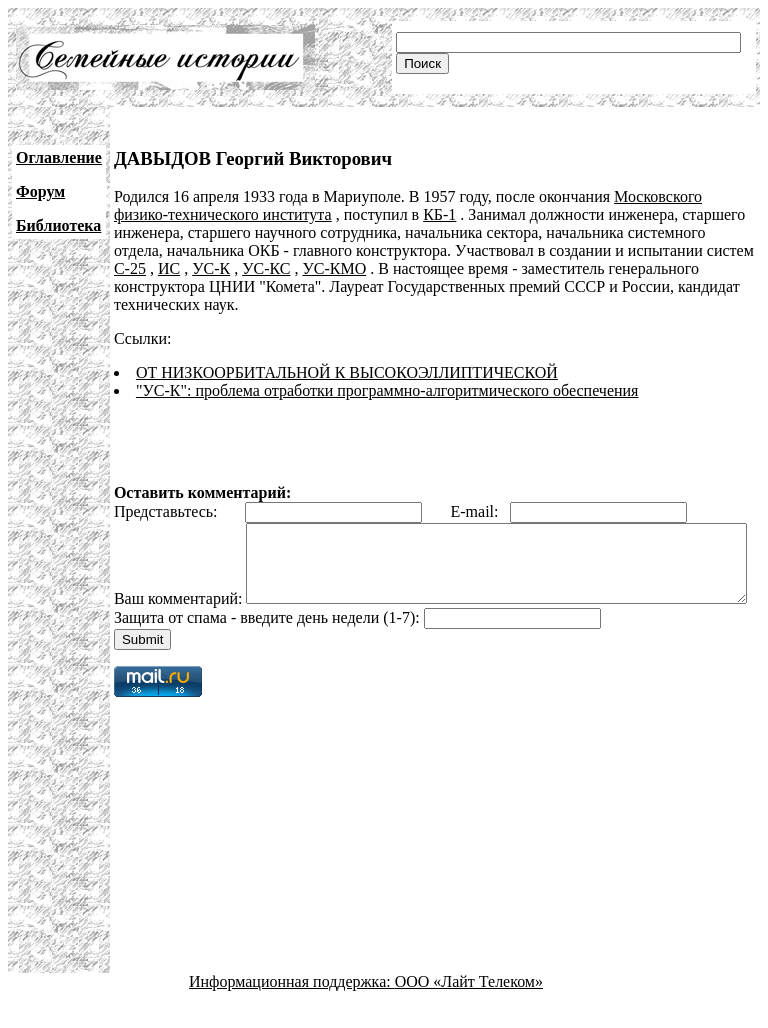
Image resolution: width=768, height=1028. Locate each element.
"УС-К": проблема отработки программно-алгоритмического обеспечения (387, 390)
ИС (169, 268)
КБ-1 (439, 214)
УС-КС (266, 268)
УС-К (211, 268)
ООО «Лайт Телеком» (469, 1010)
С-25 (130, 268)
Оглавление (59, 157)
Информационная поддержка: (292, 1010)
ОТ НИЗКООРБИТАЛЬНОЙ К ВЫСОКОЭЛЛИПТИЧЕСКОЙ (347, 372)
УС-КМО (334, 268)
